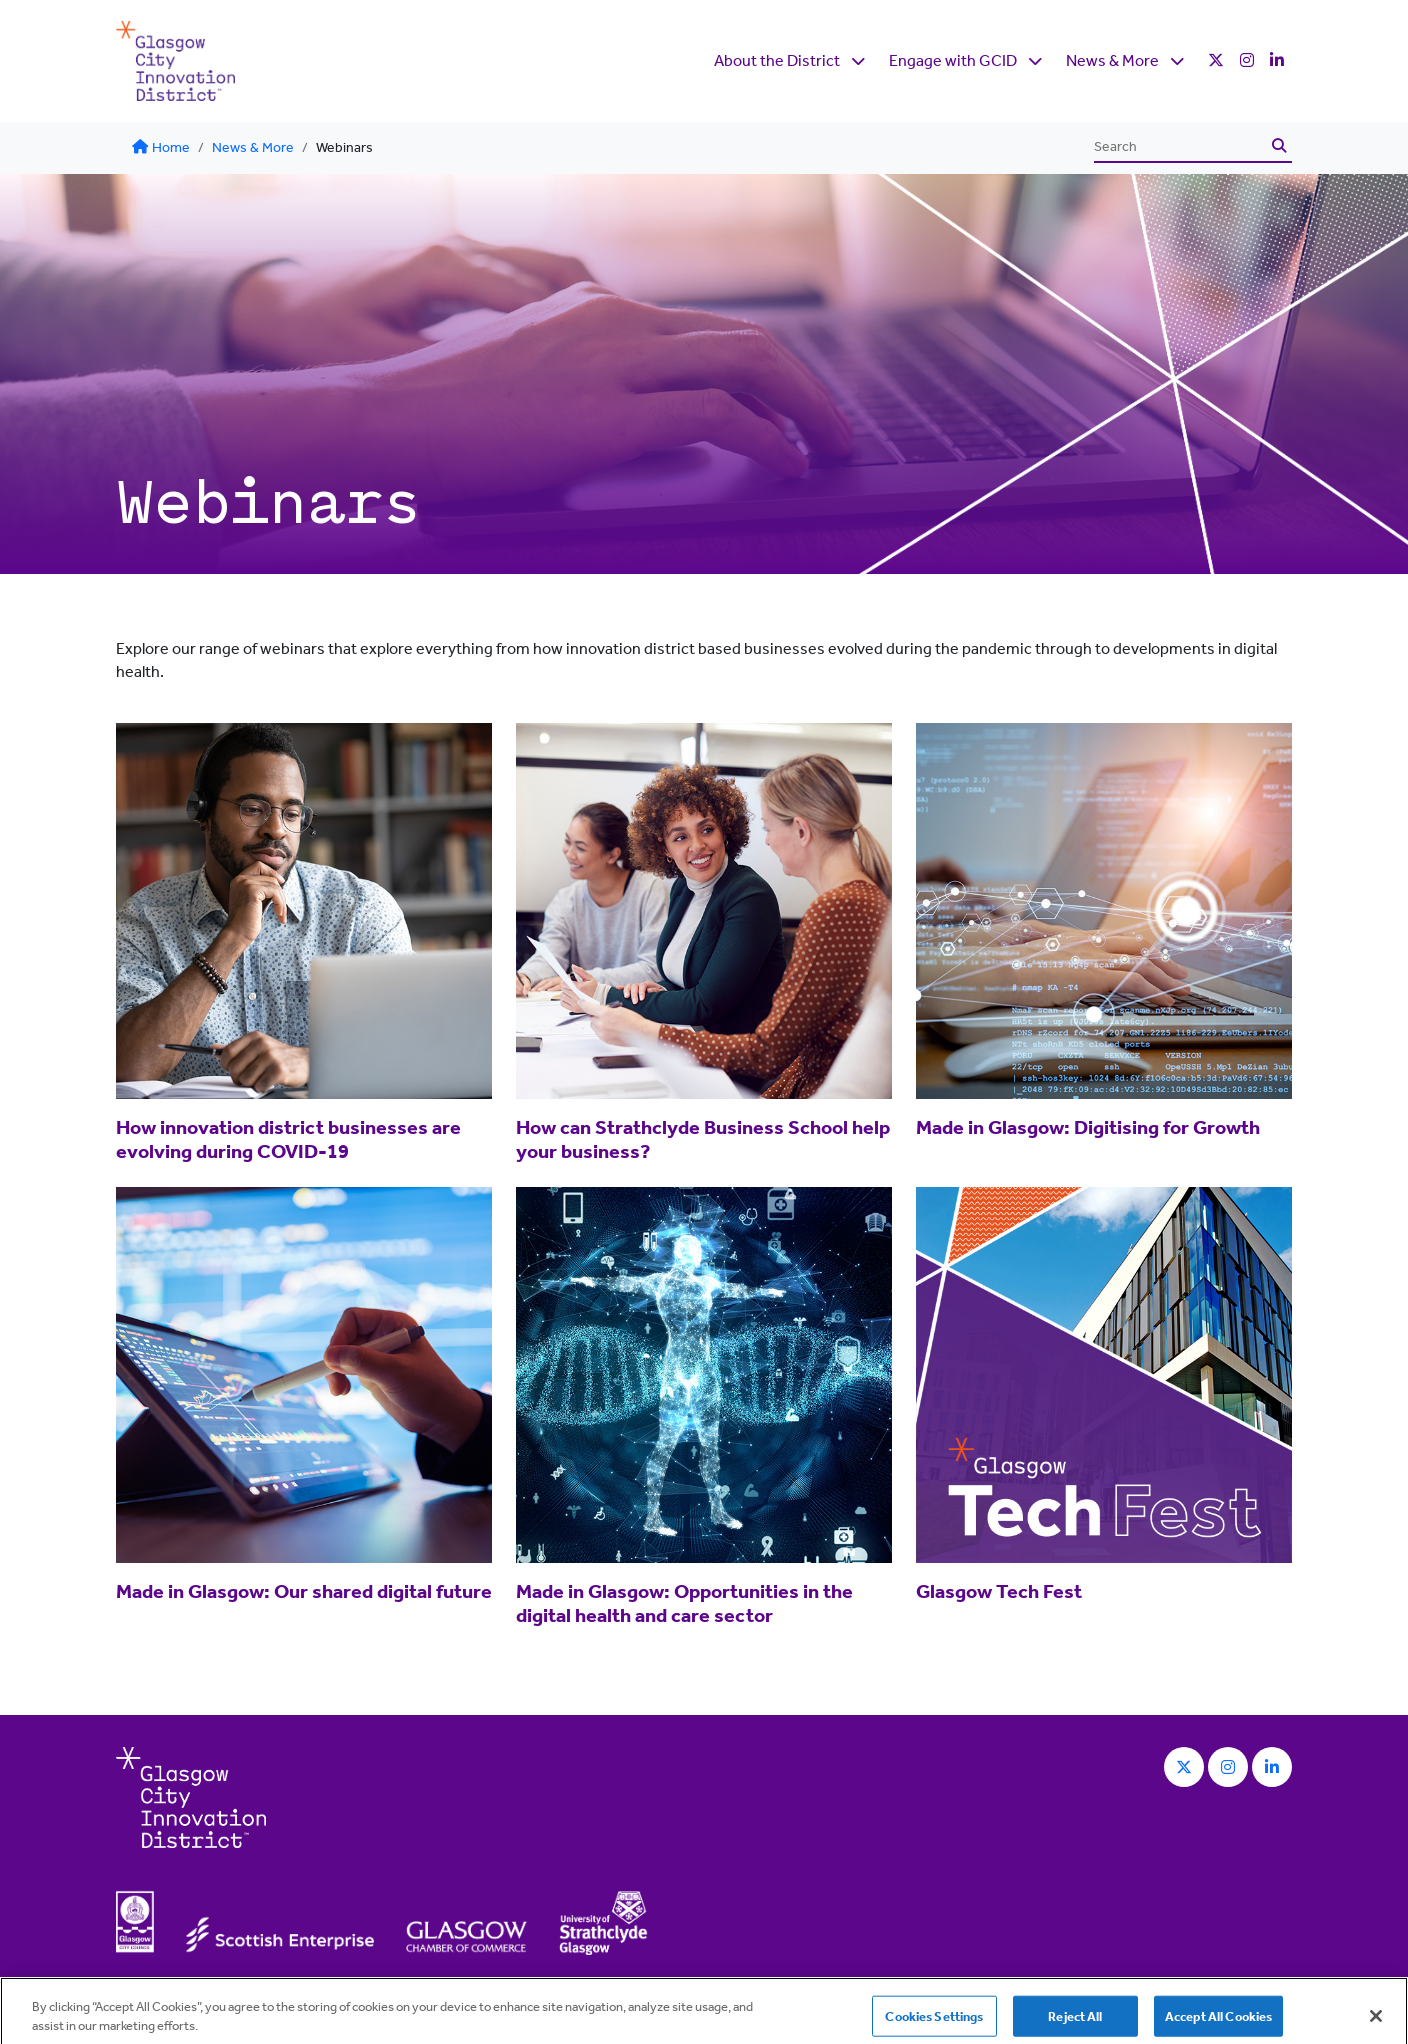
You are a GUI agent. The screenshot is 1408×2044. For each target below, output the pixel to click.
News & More (1112, 60)
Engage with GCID (953, 60)
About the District (777, 60)
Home (161, 147)
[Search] (1180, 147)
